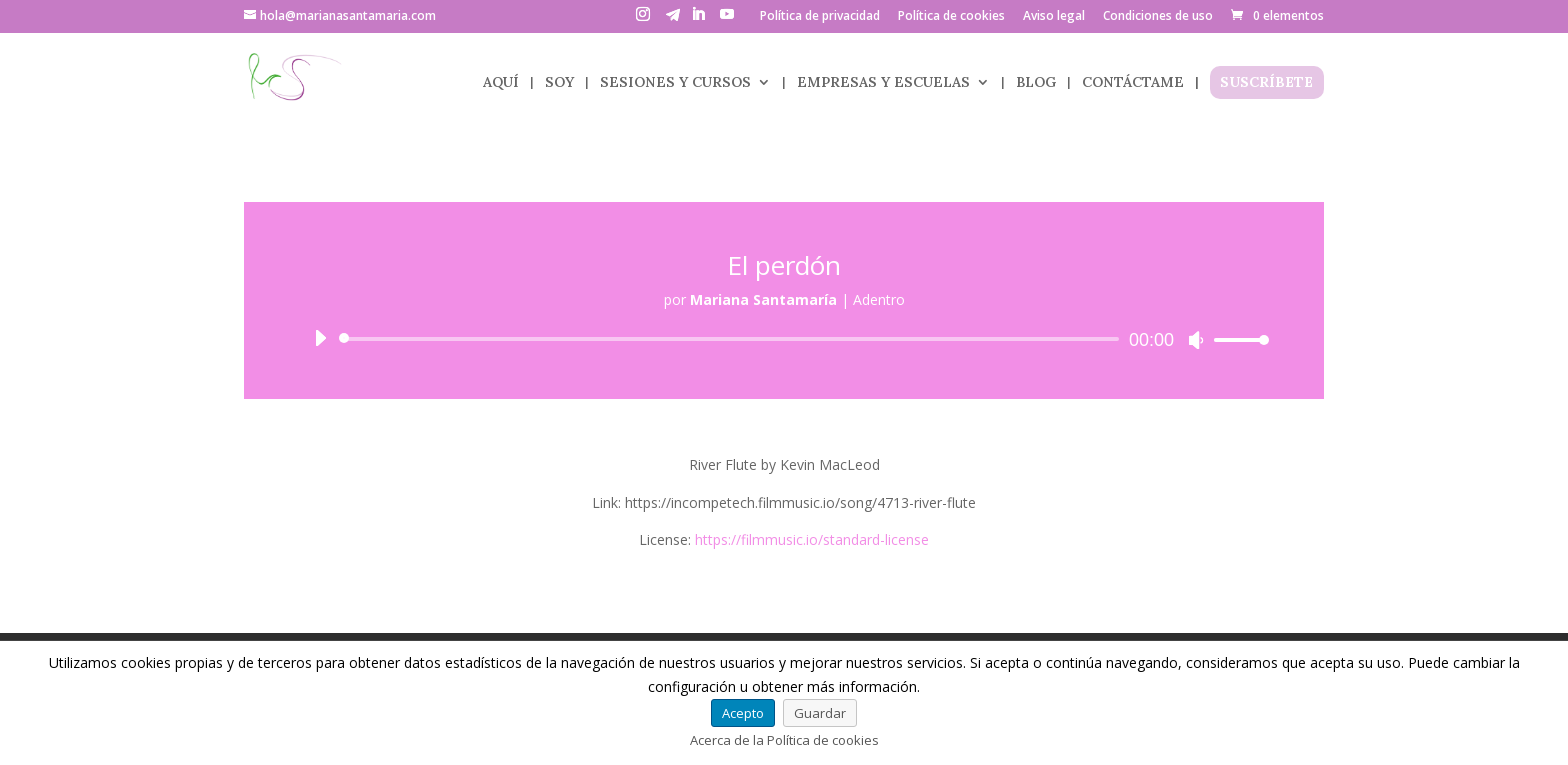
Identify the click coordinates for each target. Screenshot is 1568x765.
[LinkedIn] (698, 20)
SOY (559, 83)
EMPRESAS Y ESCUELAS (883, 83)
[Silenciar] (1196, 340)
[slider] (732, 339)
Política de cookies (951, 17)
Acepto (743, 713)
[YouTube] (727, 20)
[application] (784, 339)
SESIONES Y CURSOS (675, 83)
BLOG (1036, 83)
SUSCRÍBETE (1266, 83)
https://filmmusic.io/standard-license (812, 539)
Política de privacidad (820, 17)
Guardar (820, 713)
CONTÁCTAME (1133, 83)
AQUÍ (501, 83)
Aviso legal (1054, 17)
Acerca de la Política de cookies (784, 740)
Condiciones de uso (1158, 17)
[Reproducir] (320, 338)
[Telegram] (673, 20)
